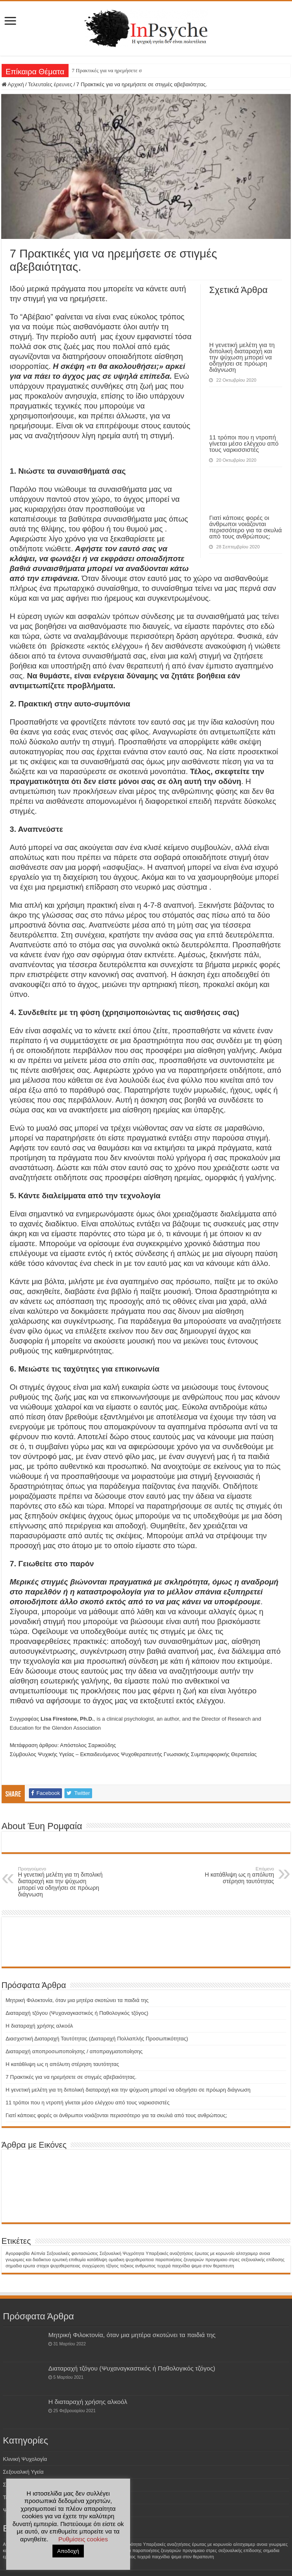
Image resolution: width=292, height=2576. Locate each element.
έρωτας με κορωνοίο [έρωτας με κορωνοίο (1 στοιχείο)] (214, 2253)
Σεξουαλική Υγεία (23, 2472)
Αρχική (13, 84)
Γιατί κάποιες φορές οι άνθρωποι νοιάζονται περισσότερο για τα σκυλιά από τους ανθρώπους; (245, 527)
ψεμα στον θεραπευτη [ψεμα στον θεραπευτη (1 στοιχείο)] (212, 2265)
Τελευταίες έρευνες (50, 84)
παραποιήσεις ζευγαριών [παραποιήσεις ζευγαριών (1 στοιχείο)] (179, 2259)
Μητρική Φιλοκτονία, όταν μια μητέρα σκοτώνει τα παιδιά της (77, 2000)
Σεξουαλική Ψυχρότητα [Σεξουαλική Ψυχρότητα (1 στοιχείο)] (122, 2253)
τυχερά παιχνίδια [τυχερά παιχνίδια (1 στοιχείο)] (173, 2265)
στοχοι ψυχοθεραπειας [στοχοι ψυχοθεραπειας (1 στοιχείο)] (59, 2265)
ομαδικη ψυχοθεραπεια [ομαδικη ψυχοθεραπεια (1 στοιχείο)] (131, 2259)
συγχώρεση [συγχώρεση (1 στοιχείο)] (93, 2265)
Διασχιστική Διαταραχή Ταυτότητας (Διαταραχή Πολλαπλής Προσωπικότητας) (97, 2038)
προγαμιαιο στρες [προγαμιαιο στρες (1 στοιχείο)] (222, 2259)
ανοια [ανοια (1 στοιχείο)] (264, 2253)
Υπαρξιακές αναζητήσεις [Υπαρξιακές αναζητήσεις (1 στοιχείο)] (169, 2253)
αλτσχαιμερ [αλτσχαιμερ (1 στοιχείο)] (247, 2253)
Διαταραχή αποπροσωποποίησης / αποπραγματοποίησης (74, 2051)
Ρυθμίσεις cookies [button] (83, 2539)
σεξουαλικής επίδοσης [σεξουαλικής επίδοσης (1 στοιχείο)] (263, 2259)
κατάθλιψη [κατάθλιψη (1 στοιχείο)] (97, 2259)
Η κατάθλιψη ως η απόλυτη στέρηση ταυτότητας (231, 1875)
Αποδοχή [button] (68, 2551)
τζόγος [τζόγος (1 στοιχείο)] (112, 2265)
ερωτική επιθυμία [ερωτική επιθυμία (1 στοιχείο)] (69, 2259)
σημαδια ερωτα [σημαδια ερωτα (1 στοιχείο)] (20, 2265)
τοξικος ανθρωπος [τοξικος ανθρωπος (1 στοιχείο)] (138, 2265)
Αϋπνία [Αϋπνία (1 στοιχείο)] (38, 2253)
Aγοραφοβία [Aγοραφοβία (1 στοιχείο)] (18, 2253)
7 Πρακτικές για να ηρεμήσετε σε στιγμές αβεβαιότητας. (71, 2077)
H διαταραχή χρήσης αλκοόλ (39, 2026)
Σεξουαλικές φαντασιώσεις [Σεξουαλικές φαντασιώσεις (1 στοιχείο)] (72, 2253)
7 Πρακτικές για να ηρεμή (100, 70)
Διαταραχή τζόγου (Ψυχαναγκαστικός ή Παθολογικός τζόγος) (77, 2013)
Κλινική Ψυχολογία (25, 2459)
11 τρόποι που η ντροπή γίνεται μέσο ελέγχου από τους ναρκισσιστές (243, 443)
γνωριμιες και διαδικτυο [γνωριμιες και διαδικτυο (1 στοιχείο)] (28, 2259)
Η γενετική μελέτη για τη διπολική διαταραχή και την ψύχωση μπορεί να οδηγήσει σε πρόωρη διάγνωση (242, 357)
